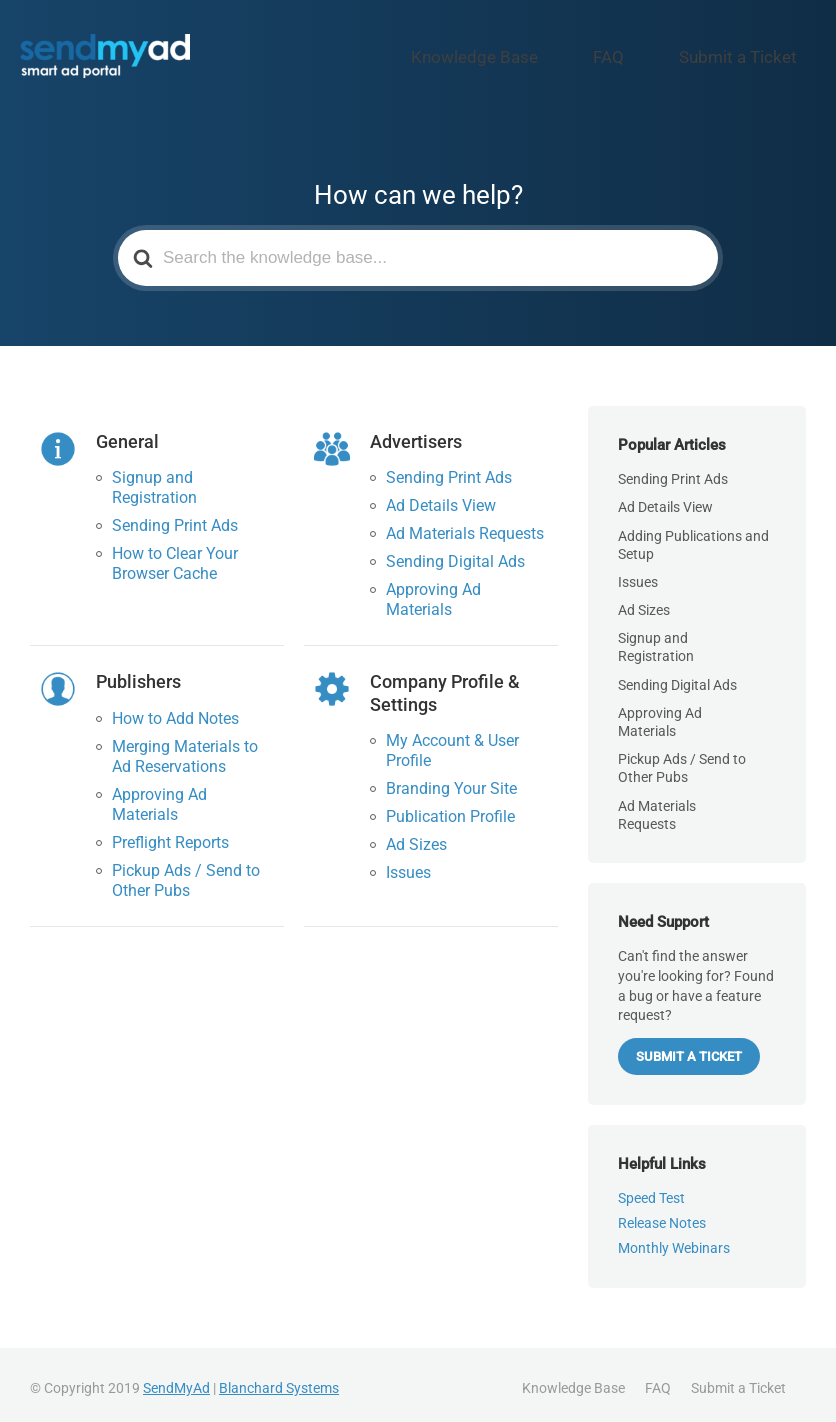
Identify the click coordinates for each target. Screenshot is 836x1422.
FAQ (657, 53)
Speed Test (651, 1190)
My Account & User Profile (452, 742)
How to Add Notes (175, 709)
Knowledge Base (557, 53)
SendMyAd (176, 1380)
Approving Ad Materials (433, 591)
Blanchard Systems (279, 1380)
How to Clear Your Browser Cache (175, 555)
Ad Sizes (416, 836)
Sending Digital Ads (455, 553)
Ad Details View (441, 497)
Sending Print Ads (175, 517)
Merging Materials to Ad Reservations (185, 747)
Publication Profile (450, 808)
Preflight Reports (170, 833)
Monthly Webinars (674, 1239)
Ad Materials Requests (465, 525)
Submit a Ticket (755, 53)
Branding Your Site (451, 780)
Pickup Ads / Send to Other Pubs (186, 871)
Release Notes (662, 1215)
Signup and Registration (154, 479)
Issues (408, 864)
